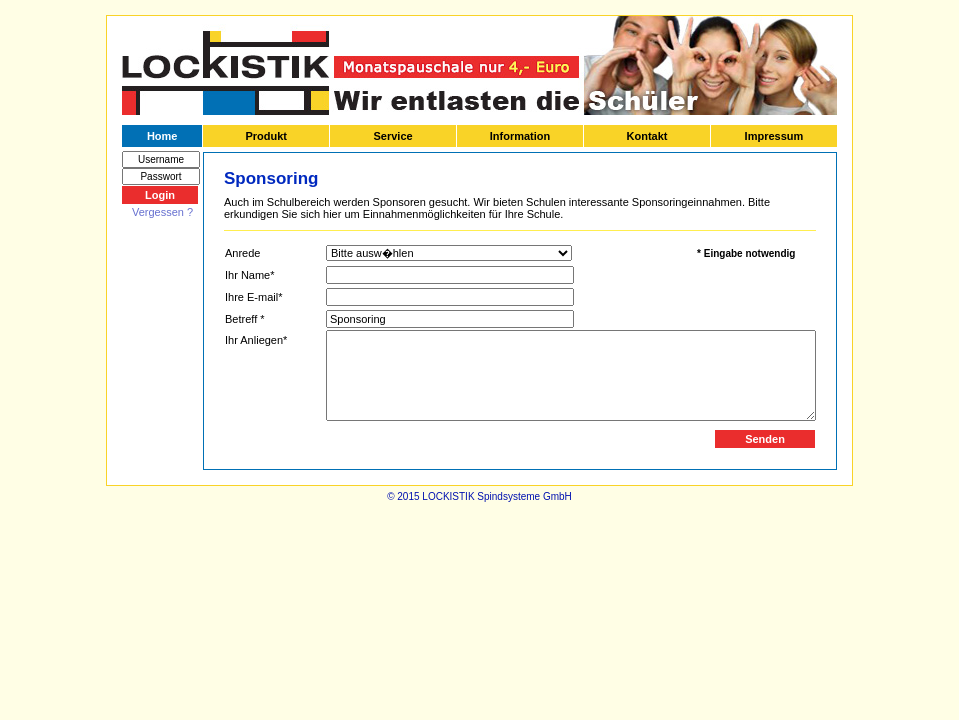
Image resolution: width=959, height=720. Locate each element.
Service (392, 136)
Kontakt (647, 136)
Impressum (774, 136)
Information (520, 136)
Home (162, 136)
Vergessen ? (162, 212)
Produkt (266, 136)
